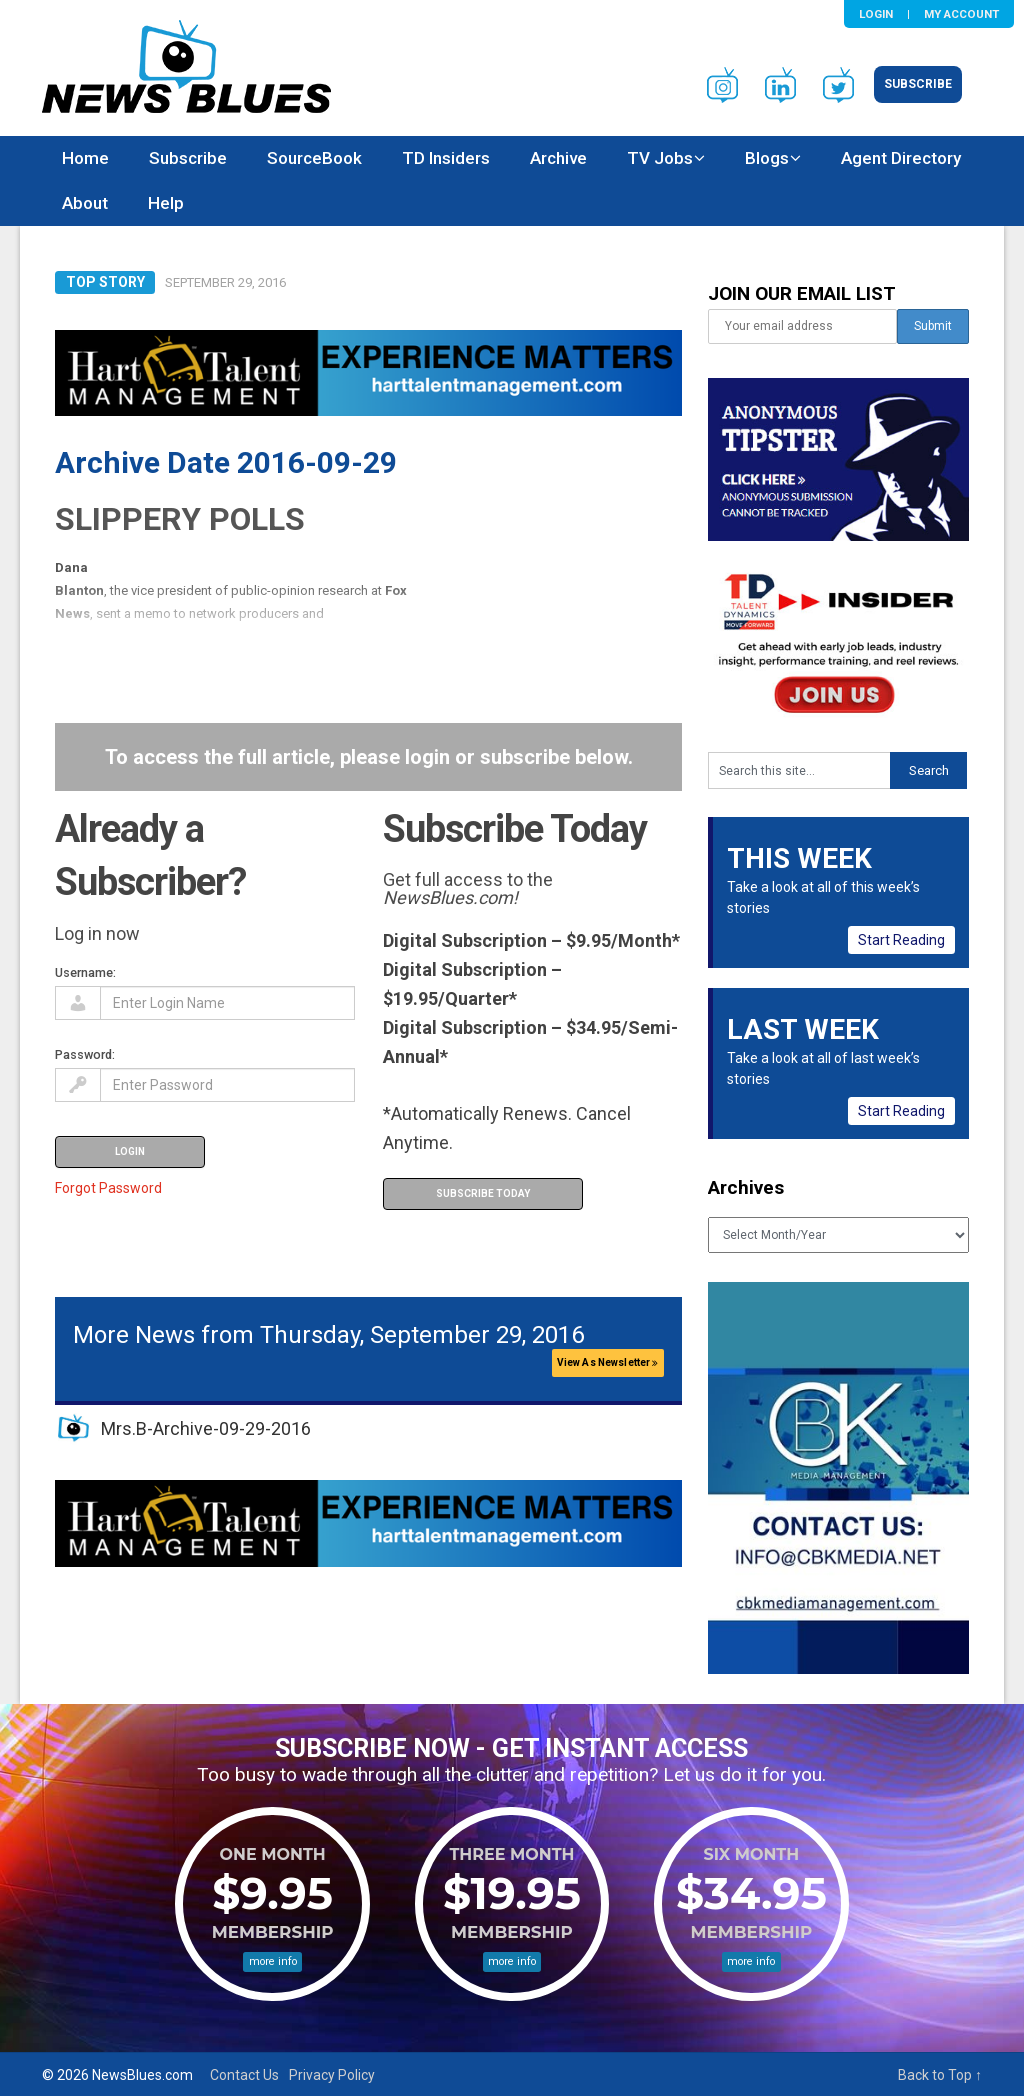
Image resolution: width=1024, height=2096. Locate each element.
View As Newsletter (608, 1362)
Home (85, 158)
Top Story (105, 282)
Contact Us (244, 2075)
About (85, 203)
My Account (961, 14)
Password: (85, 1054)
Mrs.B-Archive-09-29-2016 (206, 1428)
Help (166, 203)
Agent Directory (901, 158)
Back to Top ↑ (940, 2075)
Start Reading (901, 940)
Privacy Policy (332, 2075)
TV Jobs (660, 158)
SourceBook (314, 158)
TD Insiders (446, 158)
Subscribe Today (483, 1193)
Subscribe (918, 84)
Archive (558, 158)
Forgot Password (108, 1188)
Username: (85, 972)
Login (876, 14)
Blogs (767, 158)
